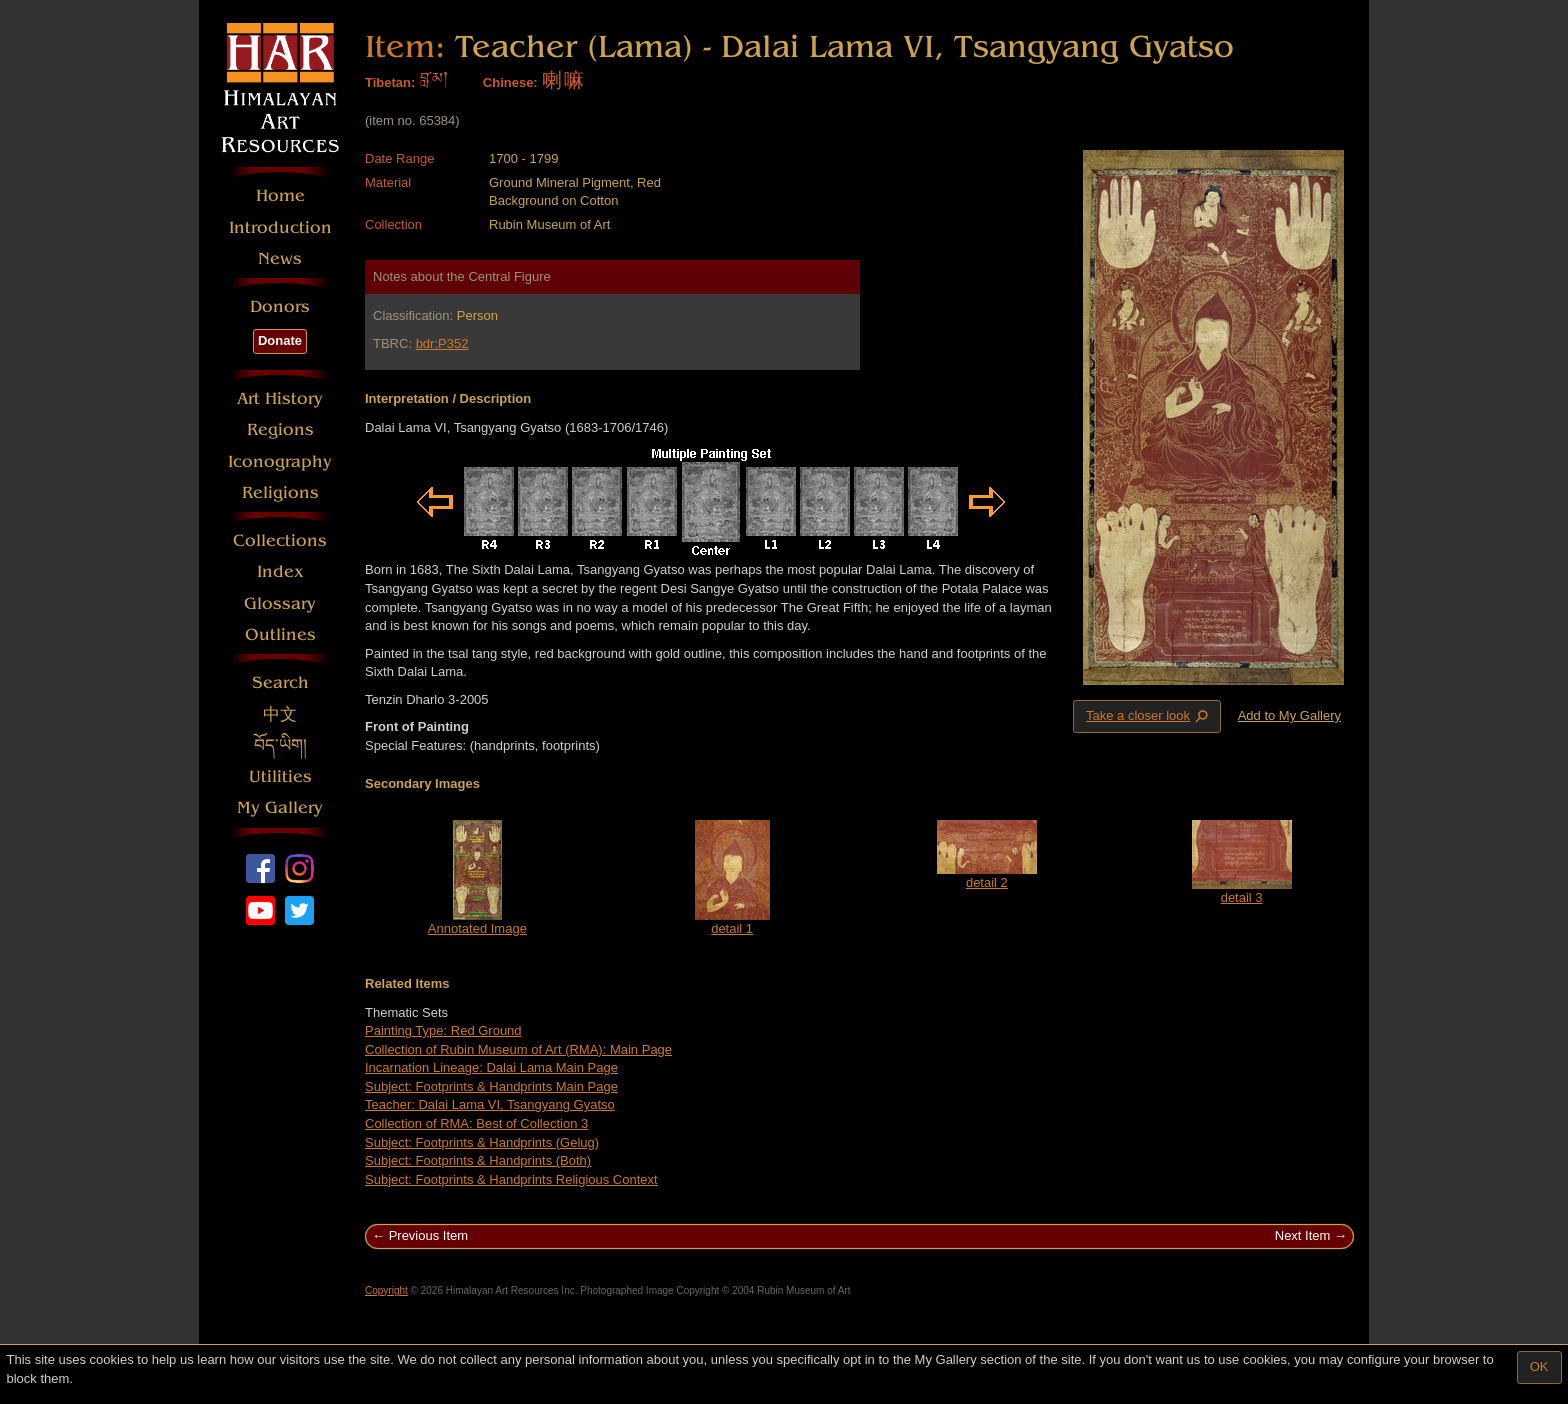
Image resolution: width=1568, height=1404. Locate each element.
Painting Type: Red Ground (443, 1030)
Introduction (280, 227)
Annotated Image (477, 928)
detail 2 (987, 882)
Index (280, 571)
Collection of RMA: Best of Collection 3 (476, 1123)
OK (1539, 1366)
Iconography (280, 461)
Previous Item (428, 1235)
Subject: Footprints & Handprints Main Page (491, 1086)
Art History (280, 398)
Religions (280, 492)
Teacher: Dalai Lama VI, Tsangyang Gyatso (490, 1104)
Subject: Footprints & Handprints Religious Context (511, 1179)
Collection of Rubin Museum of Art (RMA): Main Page (518, 1049)
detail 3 (1242, 897)
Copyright (386, 1290)
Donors (280, 306)
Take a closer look (1149, 716)
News (280, 258)
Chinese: (510, 82)
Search (280, 682)
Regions (280, 429)
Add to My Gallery (1289, 715)
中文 (280, 714)
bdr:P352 (442, 343)
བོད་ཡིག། (280, 745)
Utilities (280, 776)
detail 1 (732, 928)
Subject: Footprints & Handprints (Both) (478, 1160)
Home (280, 195)
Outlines (280, 634)
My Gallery (280, 807)
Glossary (280, 603)
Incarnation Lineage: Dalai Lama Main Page (491, 1067)
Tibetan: (390, 82)
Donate (280, 340)
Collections (280, 540)
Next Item (1303, 1235)
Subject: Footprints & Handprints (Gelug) (482, 1142)
